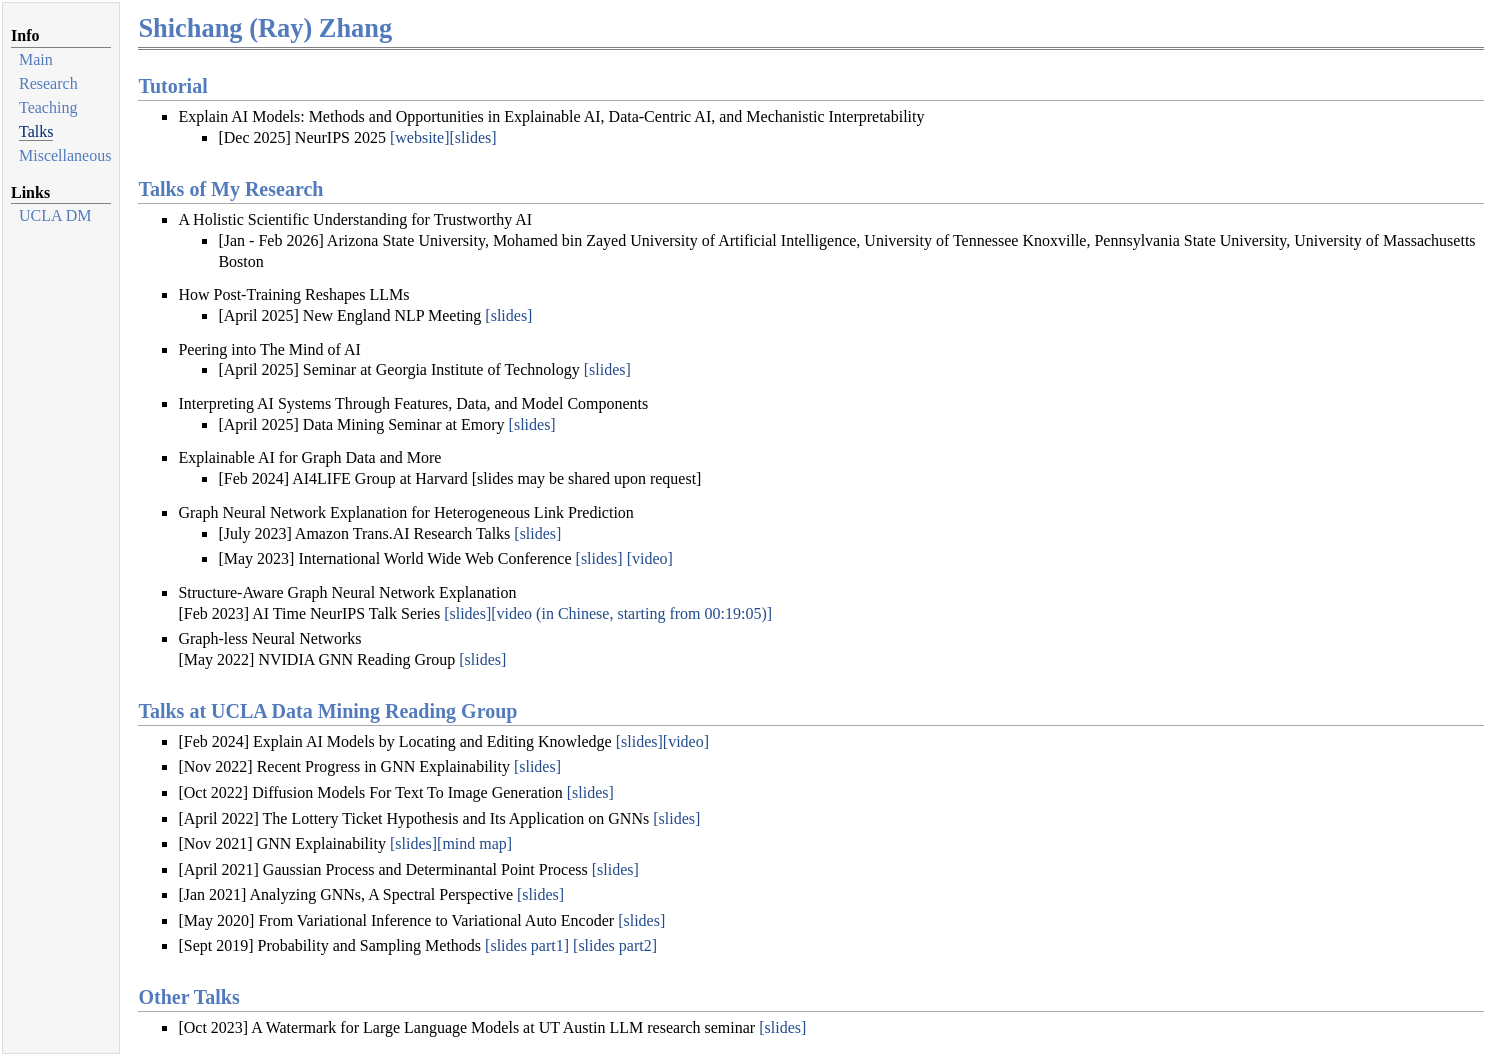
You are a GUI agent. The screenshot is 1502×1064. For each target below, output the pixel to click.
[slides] (472, 137)
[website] (420, 137)
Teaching (48, 107)
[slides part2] (615, 945)
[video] (650, 558)
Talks (36, 131)
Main (36, 59)
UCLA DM (55, 215)
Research (48, 83)
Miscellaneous (65, 155)
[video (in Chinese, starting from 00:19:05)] (631, 613)
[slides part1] (527, 945)
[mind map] (474, 843)
